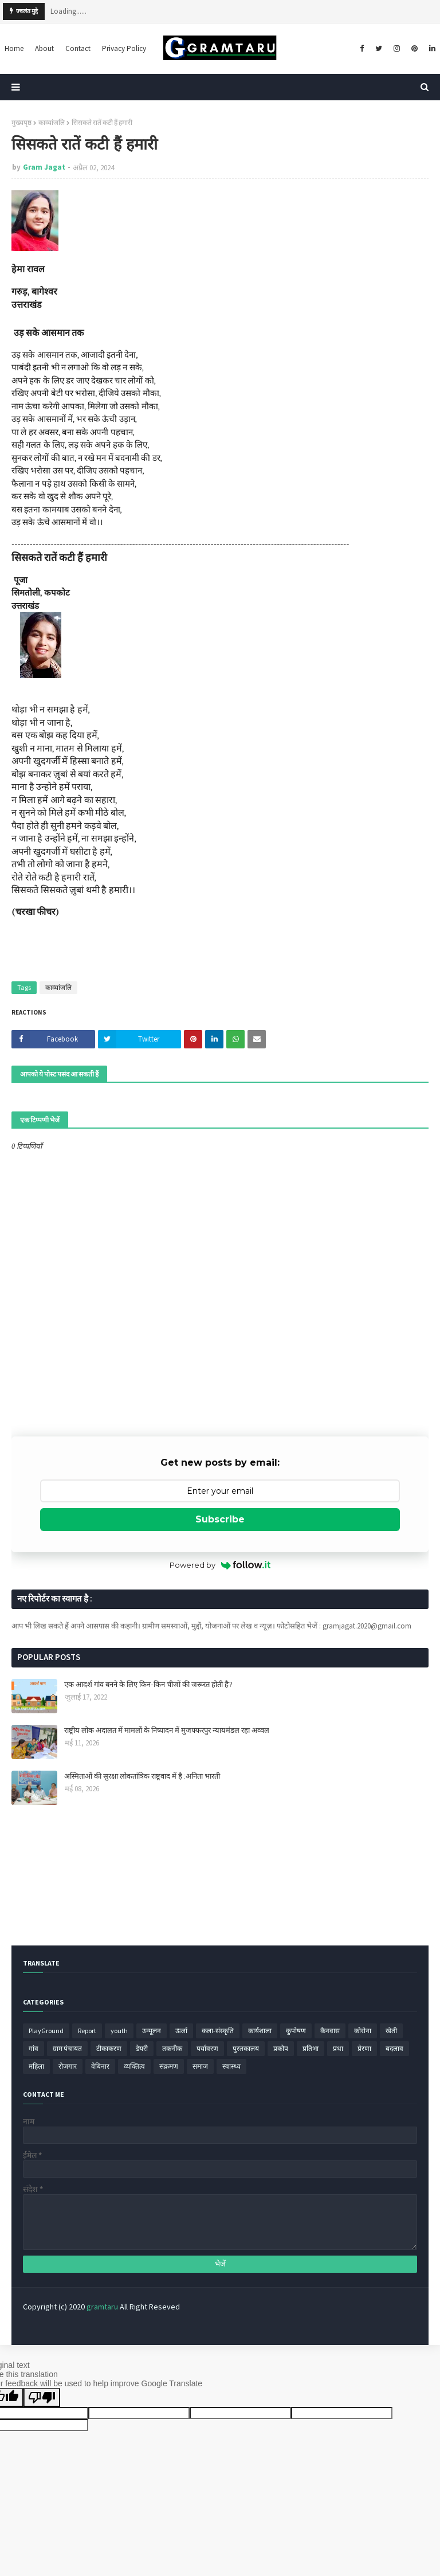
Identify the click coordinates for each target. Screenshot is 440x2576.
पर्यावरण (207, 2048)
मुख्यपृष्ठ (21, 122)
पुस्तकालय (246, 2048)
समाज (200, 2066)
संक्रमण (168, 2066)
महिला (36, 2066)
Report (87, 2030)
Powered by (220, 1564)
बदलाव (394, 2048)
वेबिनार (100, 2066)
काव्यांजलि (51, 122)
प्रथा (338, 2048)
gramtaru (102, 2306)
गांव (33, 2048)
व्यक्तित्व (134, 2066)
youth (119, 2030)
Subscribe (220, 1519)
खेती (391, 2030)
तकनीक (172, 2048)
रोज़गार (67, 2066)
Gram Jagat (44, 167)
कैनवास (330, 2030)
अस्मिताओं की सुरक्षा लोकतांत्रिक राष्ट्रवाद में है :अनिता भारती (142, 1775)
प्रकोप (280, 2048)
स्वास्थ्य (231, 2066)
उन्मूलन (151, 2030)
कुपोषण (296, 2030)
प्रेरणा (364, 2048)
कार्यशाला (260, 2030)
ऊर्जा (181, 2030)
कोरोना (362, 2030)
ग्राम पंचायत (67, 2048)
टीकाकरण (108, 2048)
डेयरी (142, 2048)
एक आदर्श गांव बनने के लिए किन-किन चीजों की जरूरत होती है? (148, 1684)
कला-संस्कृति (218, 2030)
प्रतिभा (310, 2048)
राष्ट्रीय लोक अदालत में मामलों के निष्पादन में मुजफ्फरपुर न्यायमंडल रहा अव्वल (166, 1730)
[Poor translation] (41, 2397)
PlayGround (46, 2030)
